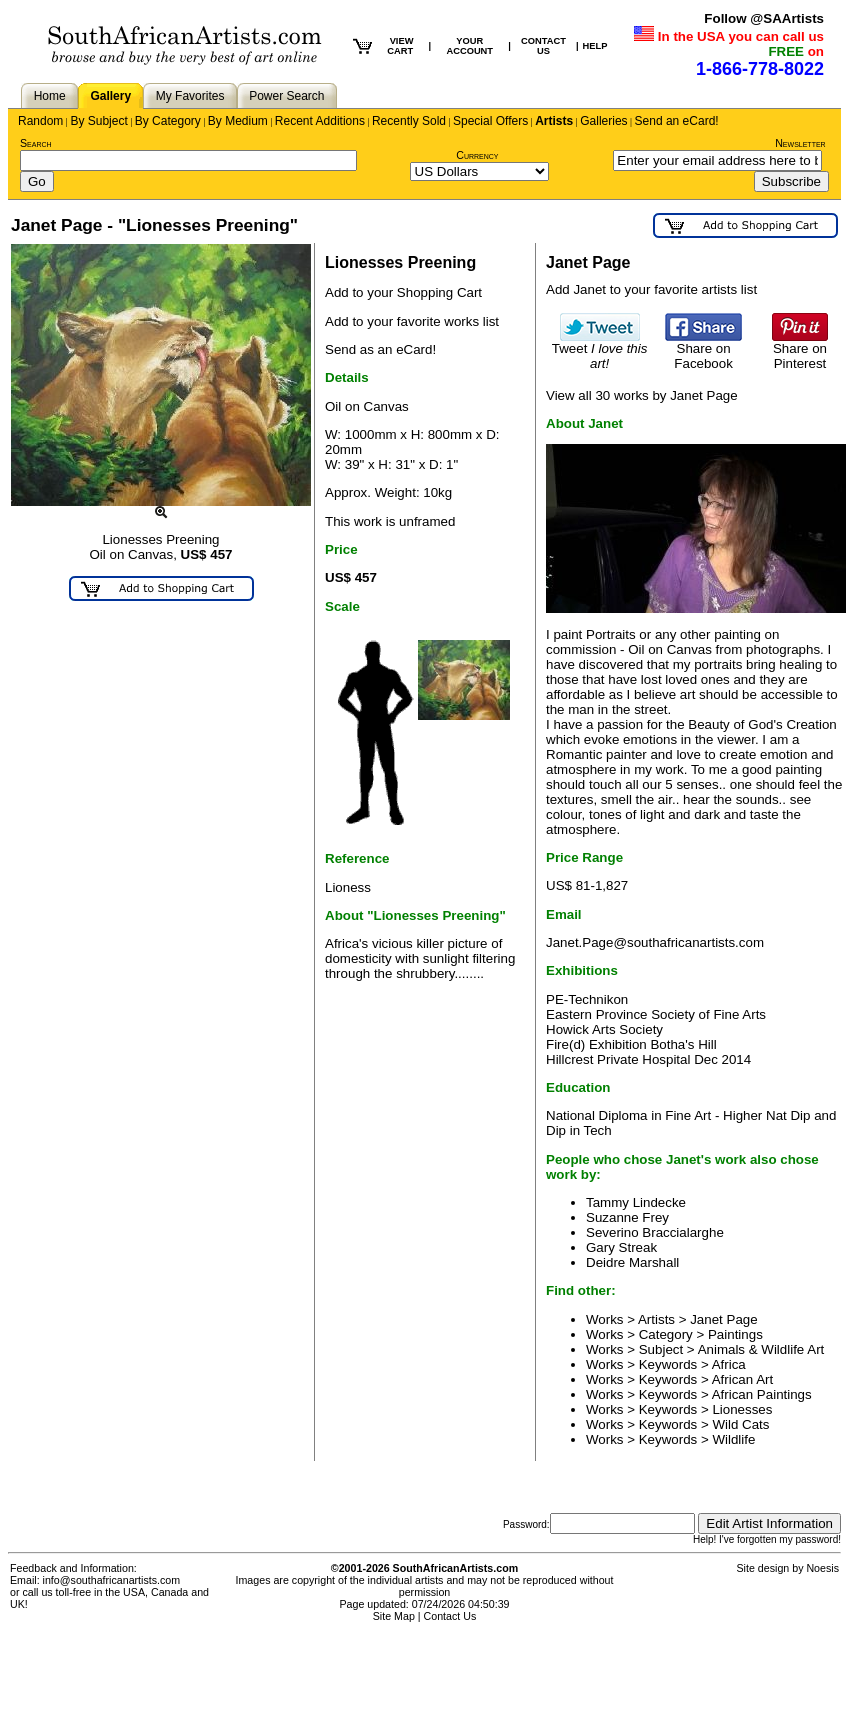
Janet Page (723, 1319)
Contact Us (450, 1616)
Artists (554, 121)
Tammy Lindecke (636, 1202)
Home (50, 96)
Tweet (600, 350)
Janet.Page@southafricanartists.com (655, 942)
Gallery (110, 96)
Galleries (603, 121)
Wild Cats (740, 1424)
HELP (595, 46)
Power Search (286, 96)
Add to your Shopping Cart (403, 292)
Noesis (822, 1568)
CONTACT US (543, 46)
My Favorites (190, 96)
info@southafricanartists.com (112, 1580)
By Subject (98, 121)
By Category (168, 121)
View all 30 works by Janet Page (642, 395)
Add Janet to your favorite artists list (651, 289)
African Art (742, 1379)
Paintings (735, 1334)
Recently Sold (409, 121)
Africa (729, 1364)
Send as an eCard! (380, 349)
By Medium (238, 121)
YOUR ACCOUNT (469, 46)
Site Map (394, 1616)
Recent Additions (320, 121)
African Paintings (762, 1394)
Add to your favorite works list (412, 321)
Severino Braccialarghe (655, 1232)
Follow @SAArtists (764, 18)
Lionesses (742, 1409)
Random (40, 121)
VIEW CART (400, 46)
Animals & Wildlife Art (761, 1349)
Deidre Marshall (632, 1262)
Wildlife (733, 1439)
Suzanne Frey (627, 1217)
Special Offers (490, 121)
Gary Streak (621, 1247)
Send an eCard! (677, 121)
